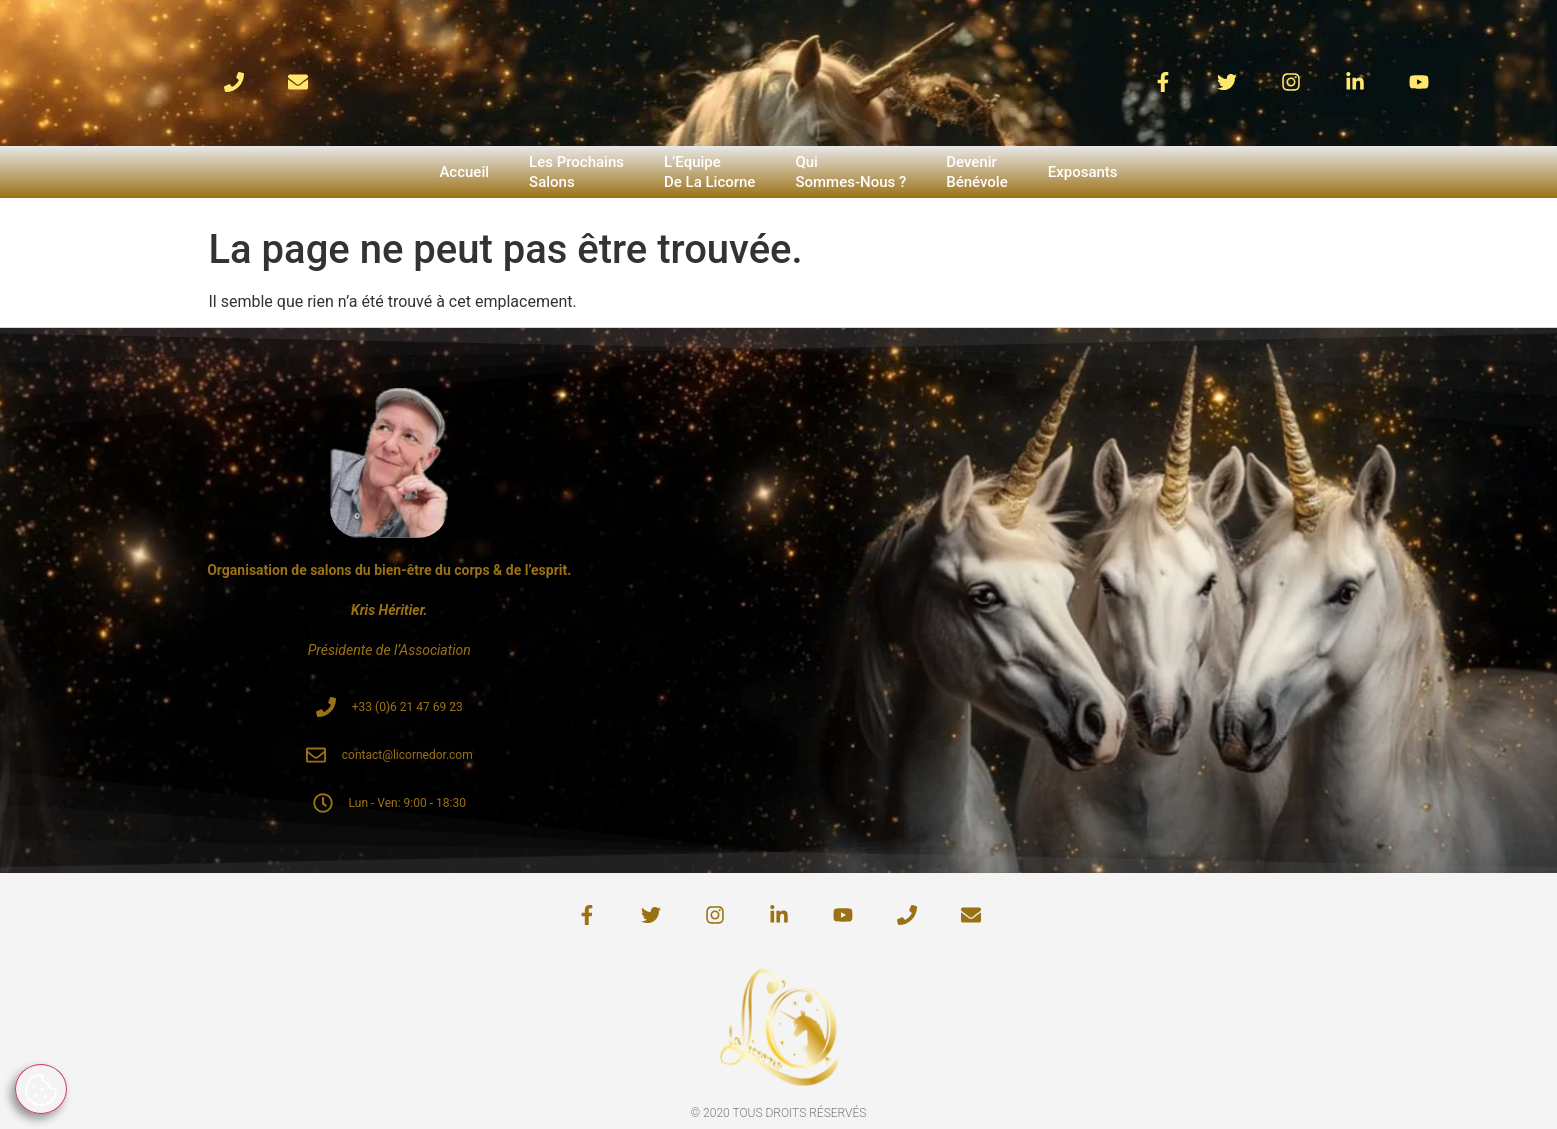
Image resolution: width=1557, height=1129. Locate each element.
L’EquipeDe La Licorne (709, 172)
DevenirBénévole (977, 172)
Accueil (464, 172)
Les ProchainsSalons (576, 172)
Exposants (1083, 172)
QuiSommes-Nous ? (850, 172)
